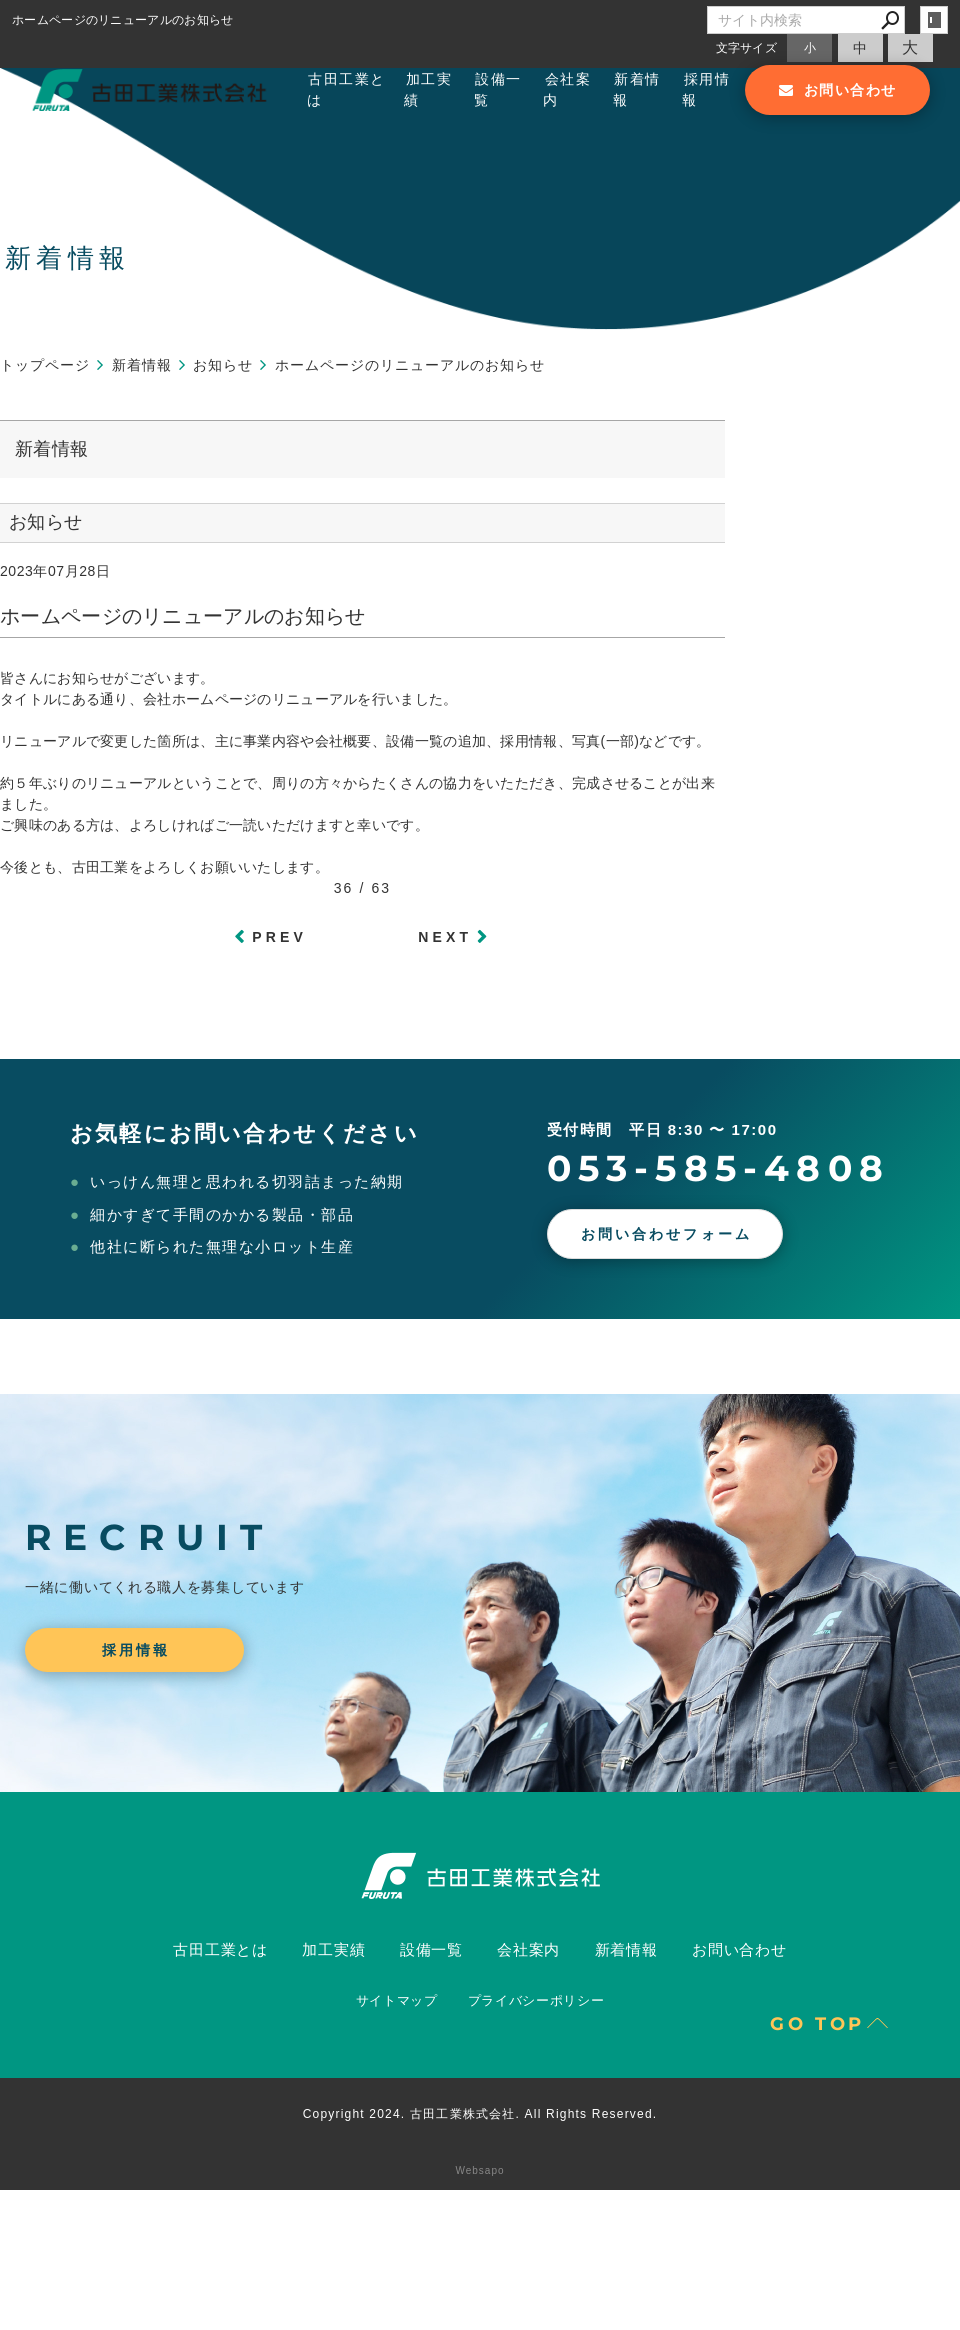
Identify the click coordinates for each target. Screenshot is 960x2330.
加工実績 (428, 89)
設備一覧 (498, 89)
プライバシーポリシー (536, 2000)
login (934, 20)
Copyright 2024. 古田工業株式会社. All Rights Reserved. (480, 2114)
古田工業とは (346, 89)
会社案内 (567, 89)
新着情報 (637, 89)
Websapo (479, 2170)
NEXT (445, 937)
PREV (279, 937)
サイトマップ (397, 2000)
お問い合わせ (739, 1949)
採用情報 (706, 89)
